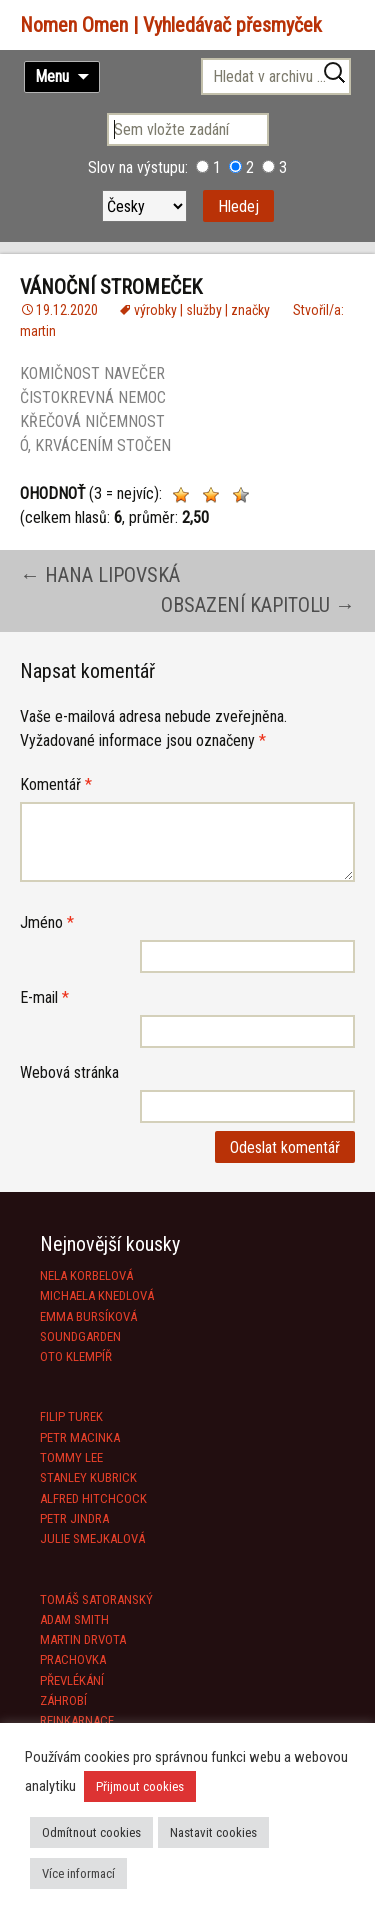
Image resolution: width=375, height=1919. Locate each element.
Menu (52, 76)
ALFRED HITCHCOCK (93, 1498)
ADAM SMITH (74, 1619)
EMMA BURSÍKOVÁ (88, 1316)
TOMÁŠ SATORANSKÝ (96, 1599)
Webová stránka (69, 1072)
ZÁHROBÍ (63, 1700)
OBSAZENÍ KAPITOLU (258, 605)
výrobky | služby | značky (202, 310)
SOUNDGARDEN (80, 1336)
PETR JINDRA (74, 1518)
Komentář (56, 784)
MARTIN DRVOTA (83, 1639)
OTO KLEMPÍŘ (76, 1356)
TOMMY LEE (71, 1457)
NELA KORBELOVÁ (86, 1275)
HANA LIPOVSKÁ (100, 575)
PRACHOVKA (73, 1659)
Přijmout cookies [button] (140, 1786)
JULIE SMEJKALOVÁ (92, 1538)
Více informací (78, 1873)
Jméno (47, 922)
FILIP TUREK (71, 1416)
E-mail (44, 997)
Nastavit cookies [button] (213, 1832)
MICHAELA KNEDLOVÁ (97, 1295)
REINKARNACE (77, 1720)
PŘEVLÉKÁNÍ (72, 1680)
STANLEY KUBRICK (88, 1477)
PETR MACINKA (80, 1437)
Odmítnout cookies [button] (91, 1832)
